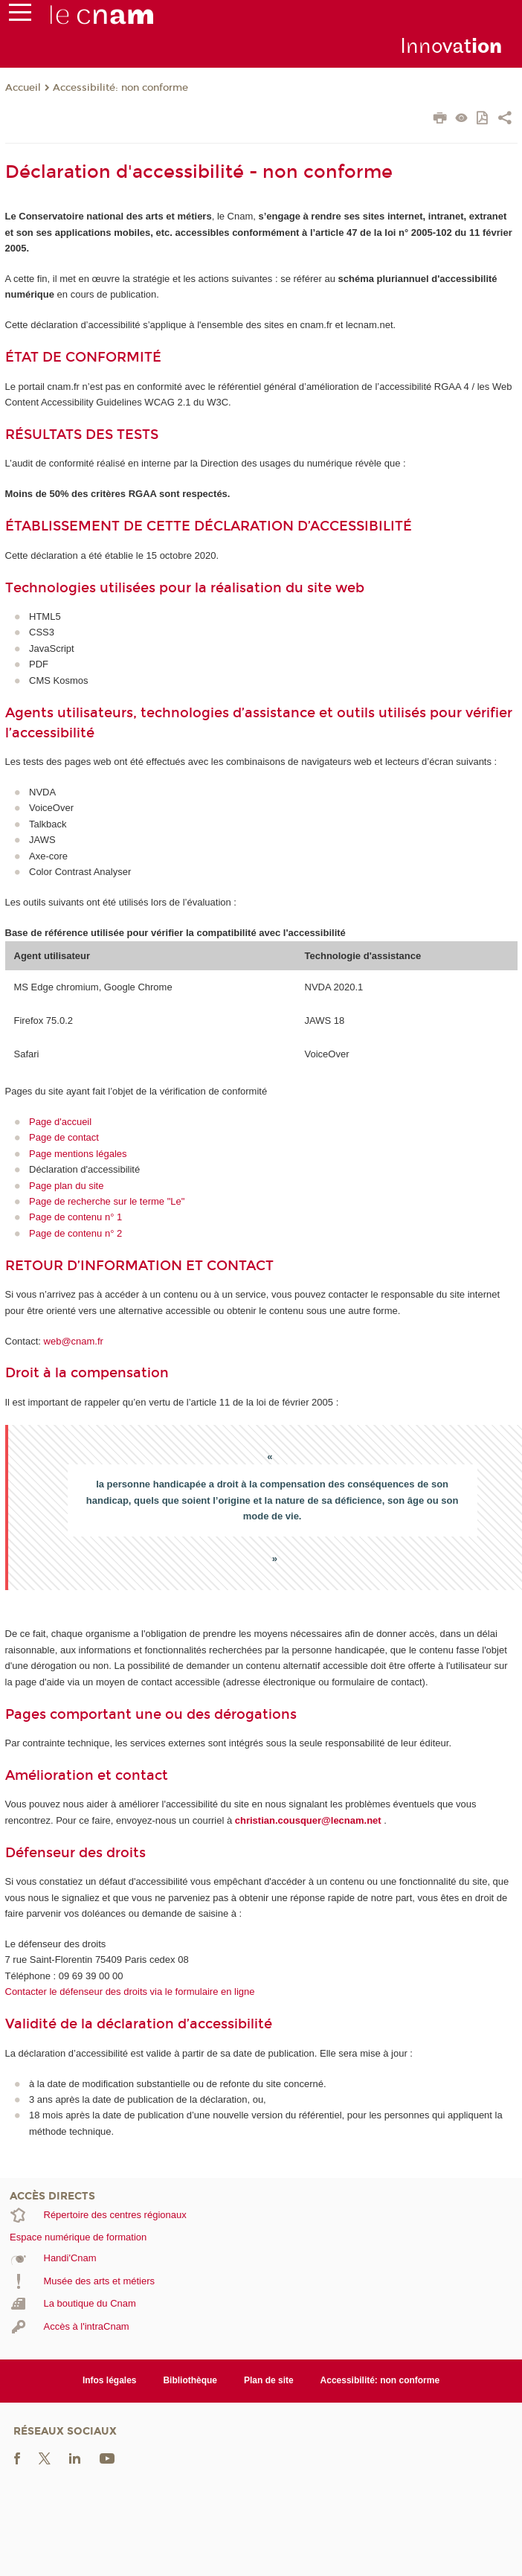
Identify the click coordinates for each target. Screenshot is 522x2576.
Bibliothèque (190, 2380)
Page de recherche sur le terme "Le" (106, 1201)
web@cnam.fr (73, 1341)
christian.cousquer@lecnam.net (308, 1820)
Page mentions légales (78, 1153)
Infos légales (110, 2380)
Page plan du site (66, 1185)
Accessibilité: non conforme (120, 88)
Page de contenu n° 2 (75, 1233)
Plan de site (269, 2380)
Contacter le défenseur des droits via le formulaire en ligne (130, 1991)
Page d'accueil (60, 1121)
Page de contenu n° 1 (75, 1217)
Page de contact (64, 1137)
